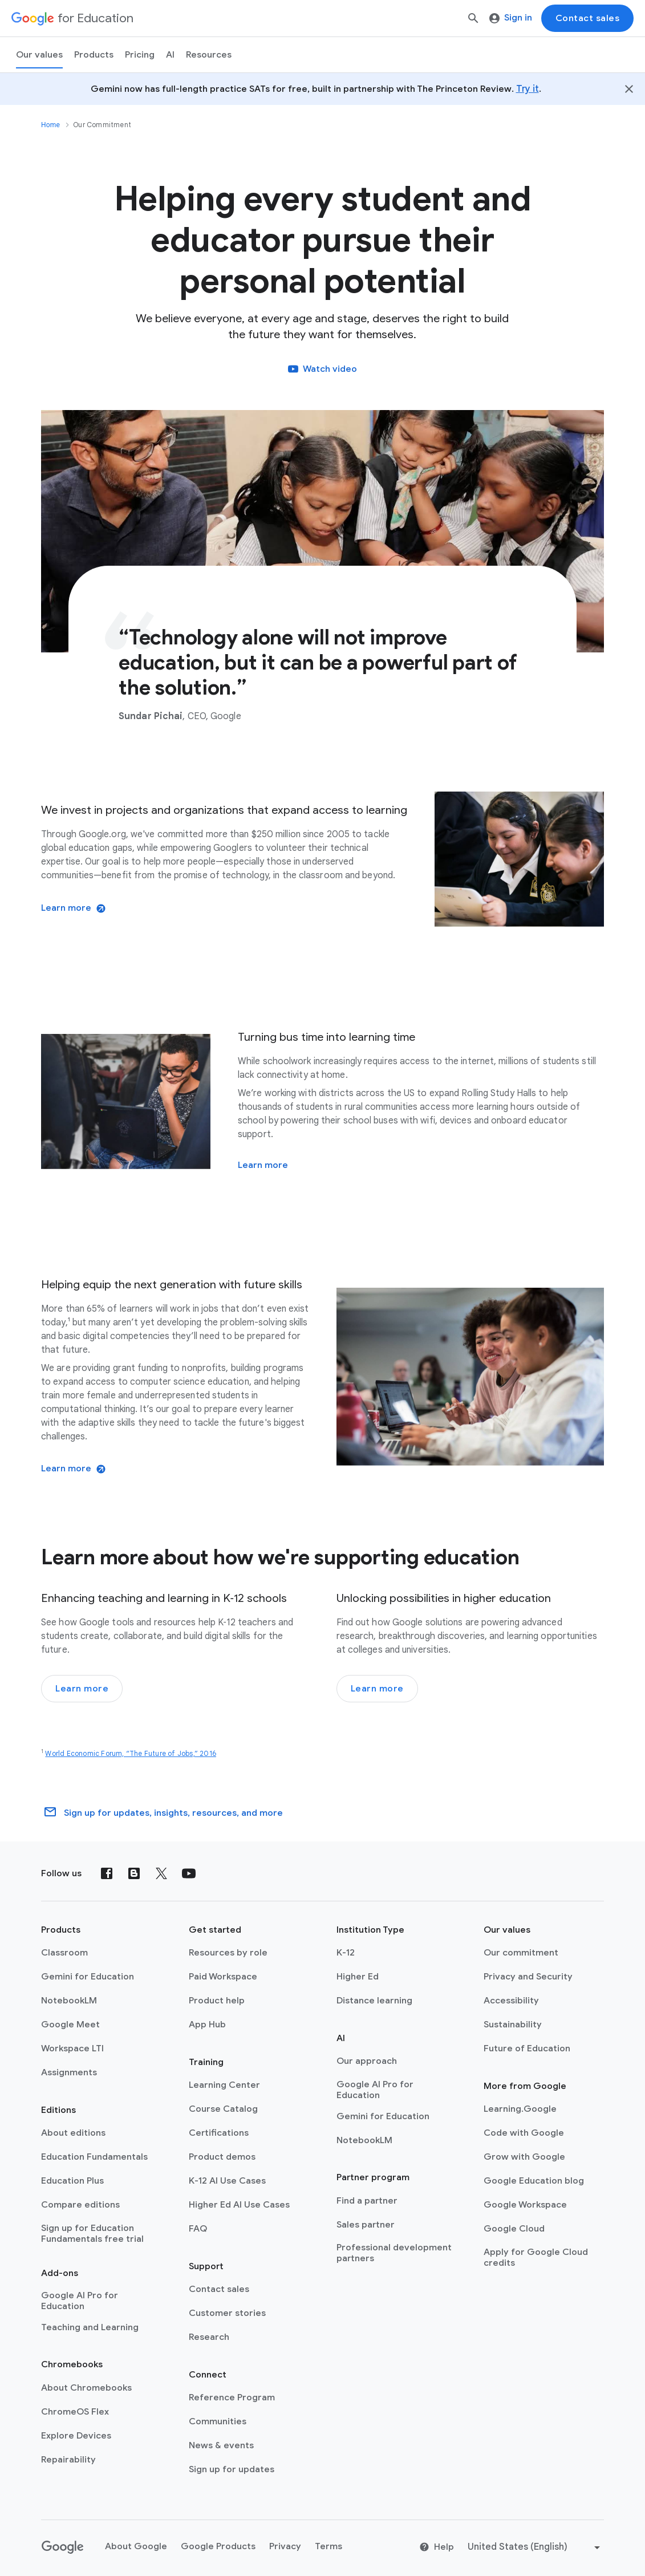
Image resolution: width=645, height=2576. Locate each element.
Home (50, 125)
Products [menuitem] (93, 54)
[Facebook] (106, 1873)
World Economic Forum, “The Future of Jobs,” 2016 (130, 1753)
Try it (527, 89)
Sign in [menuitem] (510, 17)
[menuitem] (139, 54)
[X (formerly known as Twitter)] (161, 1873)
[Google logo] (62, 2547)
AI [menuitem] (170, 54)
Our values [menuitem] (39, 54)
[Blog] (134, 1873)
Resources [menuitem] (209, 54)
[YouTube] (188, 1873)
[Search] (473, 18)
